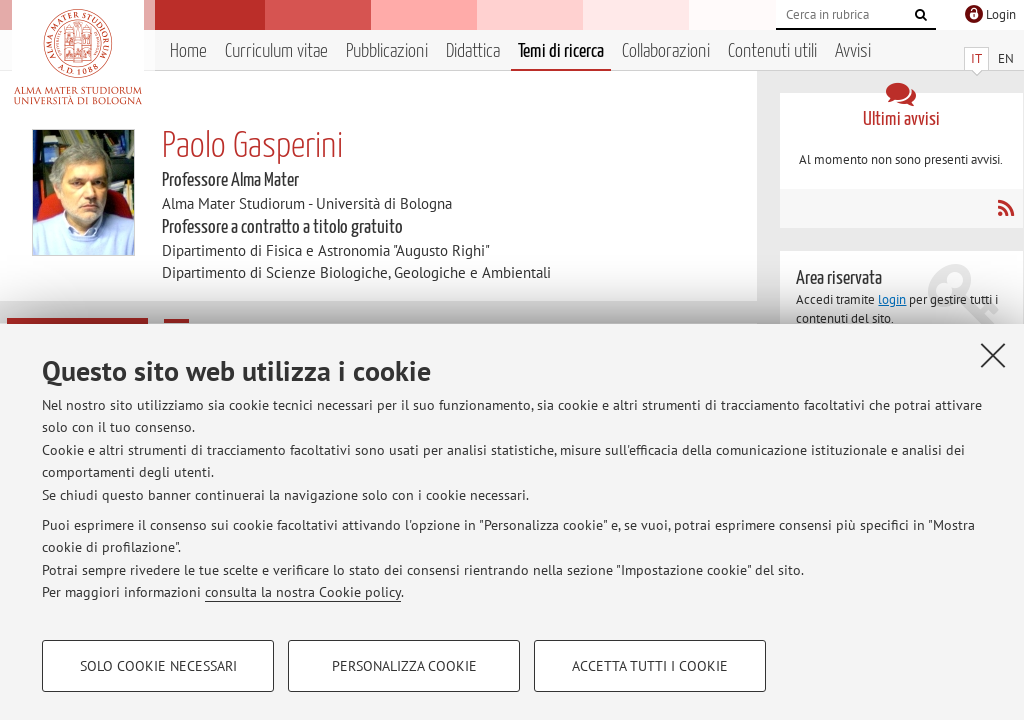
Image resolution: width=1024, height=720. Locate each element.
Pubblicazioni (387, 51)
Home (188, 51)
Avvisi (853, 51)
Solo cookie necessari (158, 666)
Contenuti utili (772, 51)
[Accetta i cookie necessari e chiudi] (993, 355)
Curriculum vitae (276, 51)
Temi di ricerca (561, 51)
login (892, 299)
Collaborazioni (666, 51)
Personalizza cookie (404, 666)
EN (1006, 58)
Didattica (473, 51)
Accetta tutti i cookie (650, 666)
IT (976, 58)
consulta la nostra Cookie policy (303, 592)
